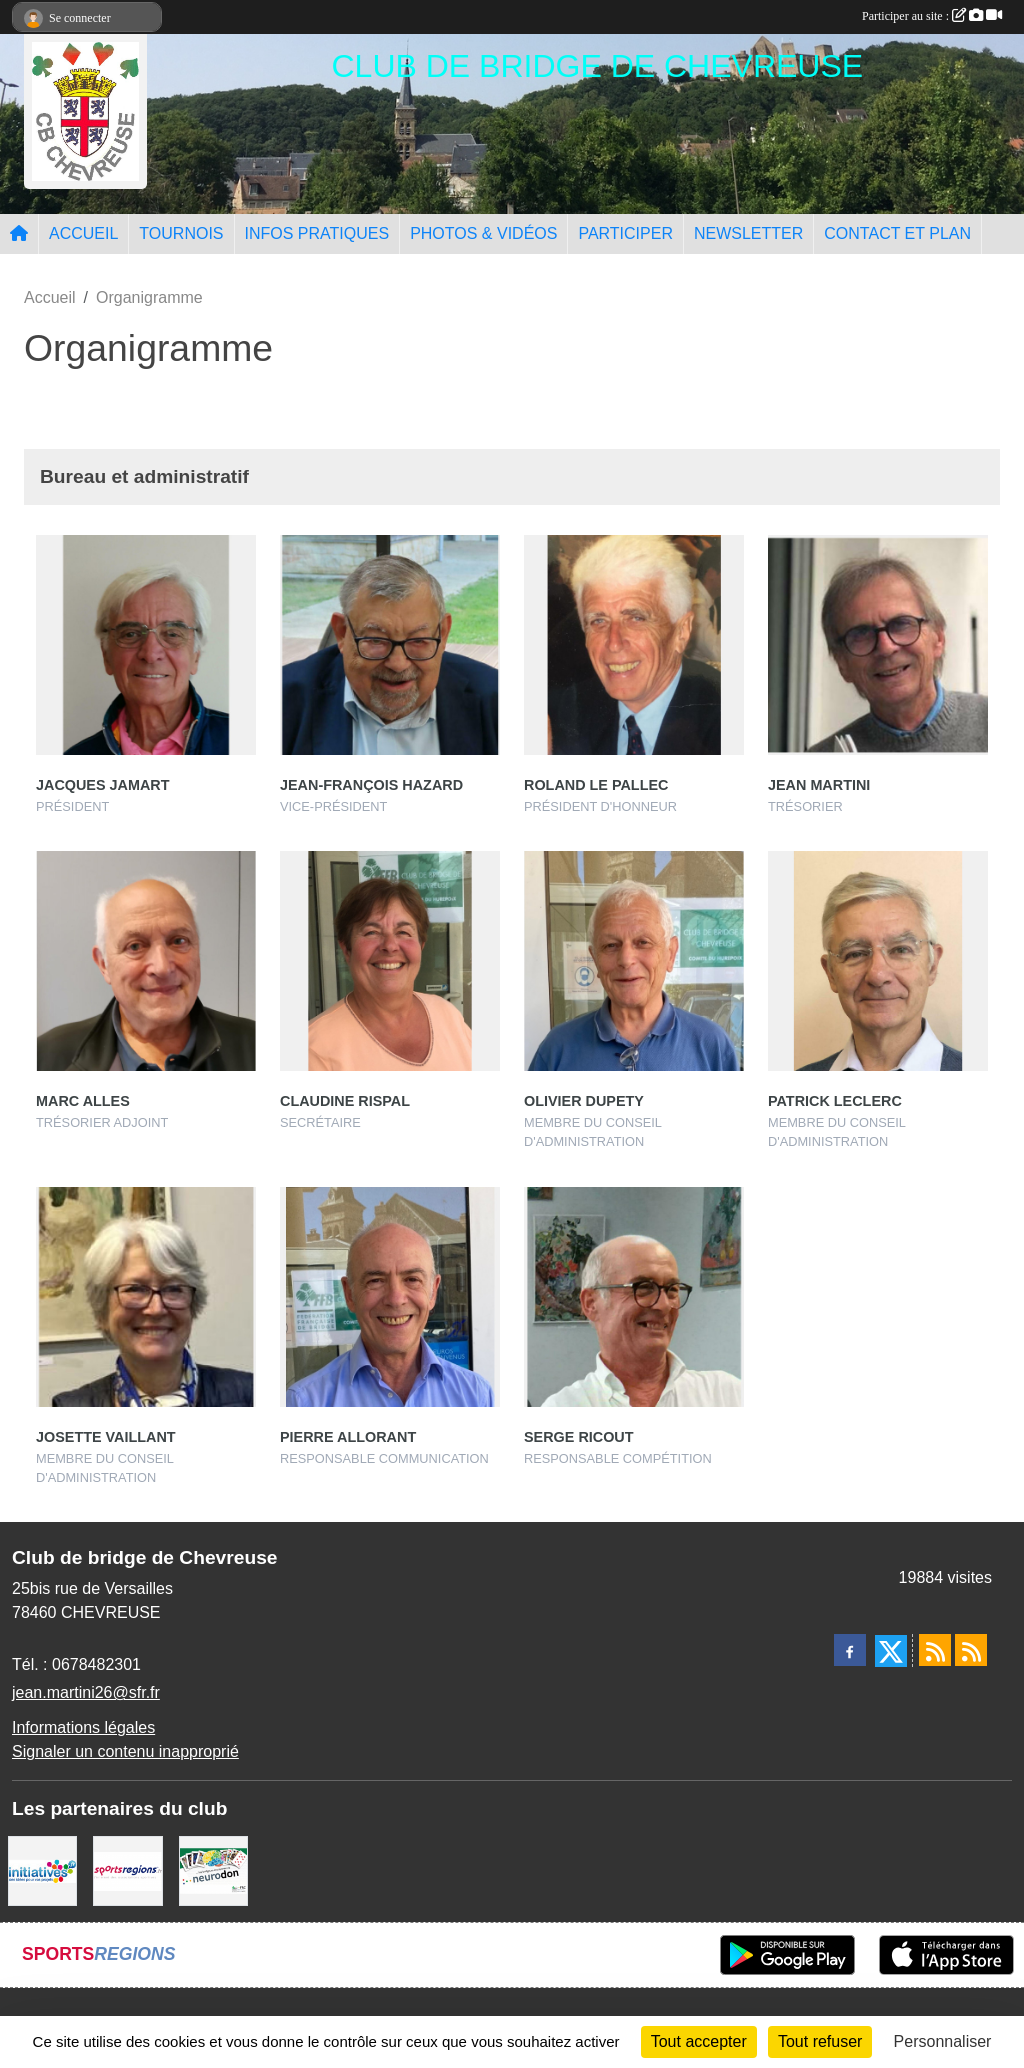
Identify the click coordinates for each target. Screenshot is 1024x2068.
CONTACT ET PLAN (897, 233)
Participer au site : (932, 16)
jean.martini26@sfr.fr (86, 1692)
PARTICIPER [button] (625, 233)
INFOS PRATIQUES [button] (317, 233)
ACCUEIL (83, 233)
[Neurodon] (213, 1869)
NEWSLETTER (748, 233)
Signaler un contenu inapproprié (125, 1751)
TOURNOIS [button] (181, 233)
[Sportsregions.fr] (127, 1869)
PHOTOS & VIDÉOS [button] (483, 233)
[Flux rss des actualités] (935, 1650)
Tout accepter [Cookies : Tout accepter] (699, 2041)
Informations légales (83, 1727)
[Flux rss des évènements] (971, 1650)
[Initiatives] (42, 1869)
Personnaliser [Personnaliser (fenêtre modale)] (943, 2041)
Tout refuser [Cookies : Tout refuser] (820, 2041)
